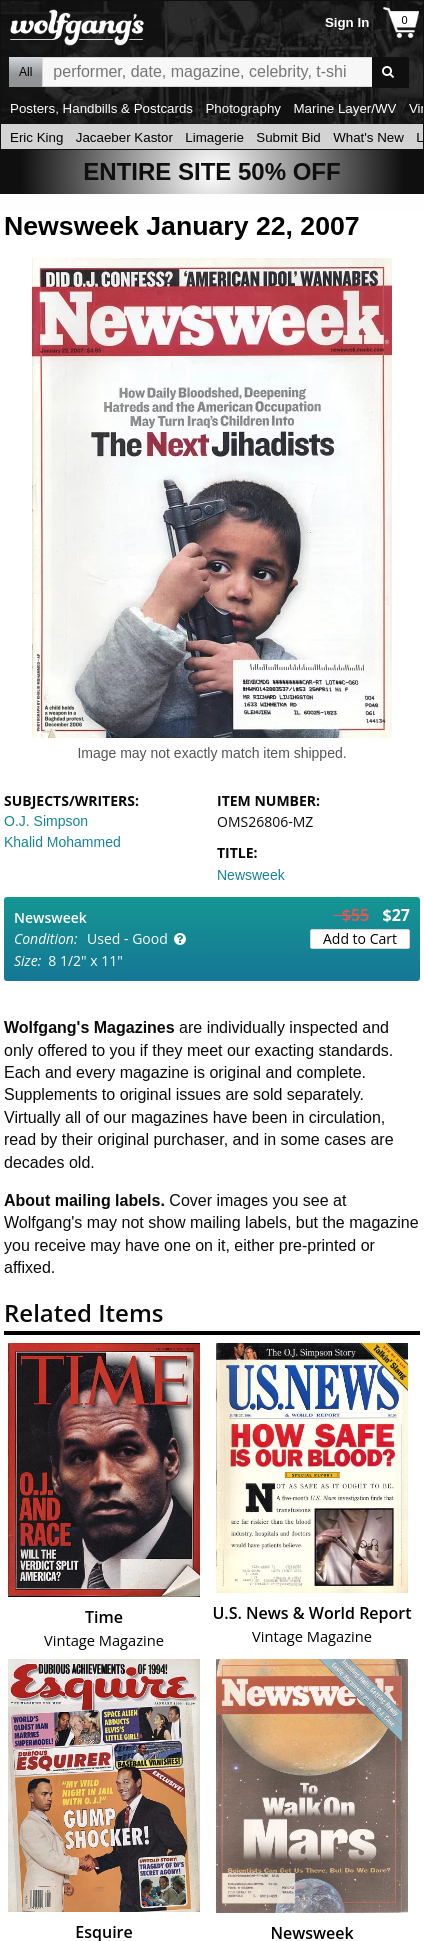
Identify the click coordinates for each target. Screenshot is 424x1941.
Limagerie (214, 137)
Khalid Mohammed (62, 842)
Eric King (36, 137)
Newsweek (251, 875)
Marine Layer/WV (344, 108)
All (25, 72)
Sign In (347, 22)
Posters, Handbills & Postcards (101, 108)
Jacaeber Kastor (124, 137)
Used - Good (127, 938)
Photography (243, 108)
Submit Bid (288, 137)
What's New (368, 137)
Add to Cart (360, 938)
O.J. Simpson (46, 821)
